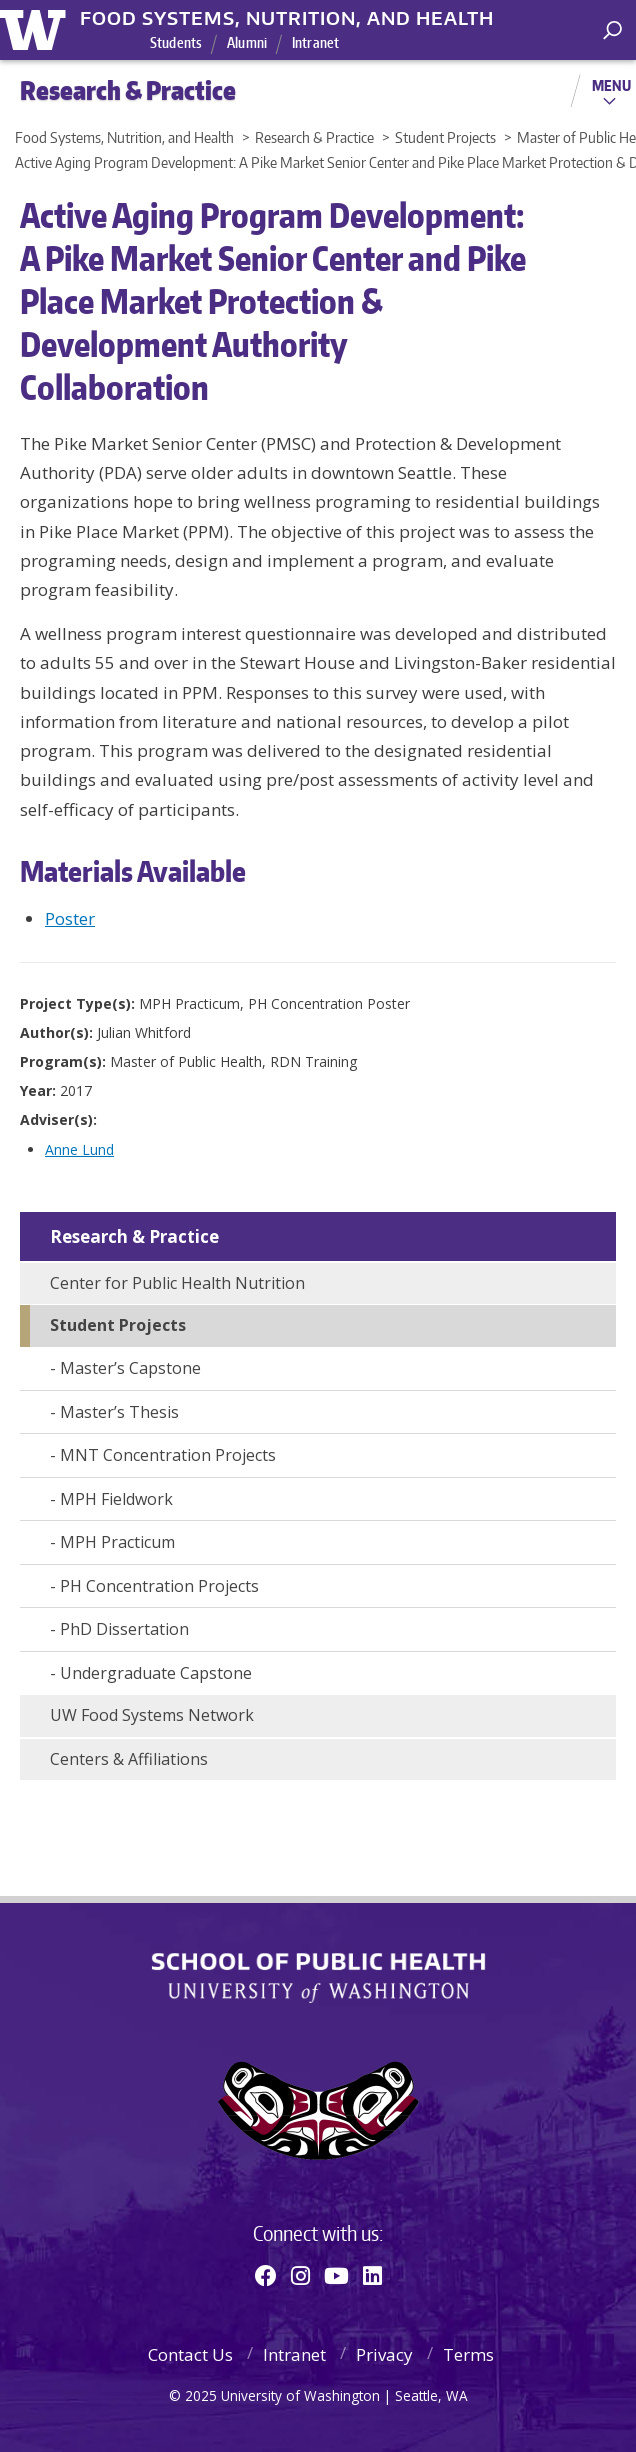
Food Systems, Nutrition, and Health (287, 18)
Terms (468, 2354)
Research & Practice (134, 1236)
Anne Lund (79, 1149)
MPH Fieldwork (116, 1499)
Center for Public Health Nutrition (177, 1283)
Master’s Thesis (119, 1412)
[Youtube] (336, 2275)
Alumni (247, 42)
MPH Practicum (117, 1542)
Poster (70, 918)
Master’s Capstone (130, 1368)
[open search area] (612, 30)
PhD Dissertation (124, 1629)
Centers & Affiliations (129, 1759)
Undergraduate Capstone (156, 1673)
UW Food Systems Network (152, 1715)
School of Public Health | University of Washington (318, 1978)
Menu (611, 85)
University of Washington (36, 27)
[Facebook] (266, 2275)
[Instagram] (300, 2275)
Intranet (315, 42)
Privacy (384, 2354)
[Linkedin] (372, 2275)
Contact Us (190, 2354)
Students (176, 42)
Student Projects (118, 1325)
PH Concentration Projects (159, 1586)
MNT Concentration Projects (168, 1455)
